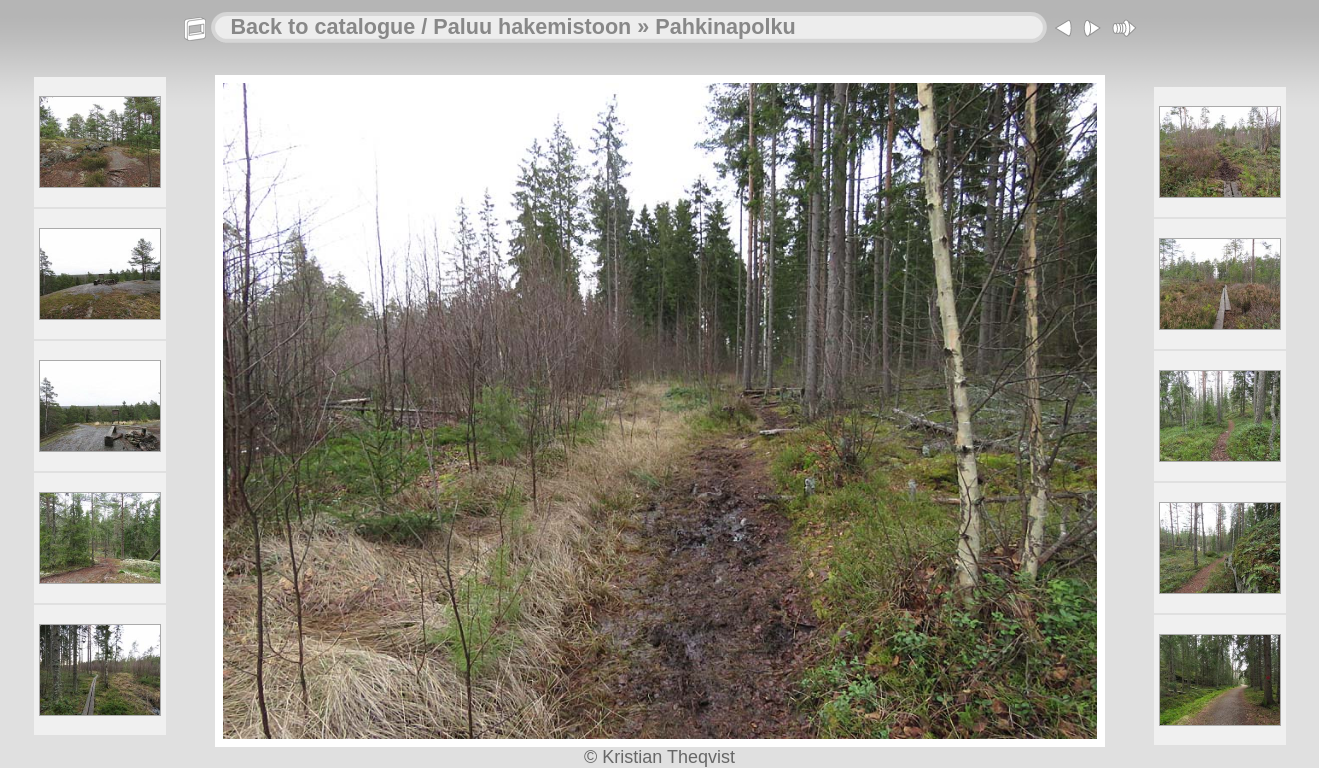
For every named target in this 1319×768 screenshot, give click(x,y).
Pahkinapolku (725, 26)
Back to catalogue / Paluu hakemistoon (431, 26)
